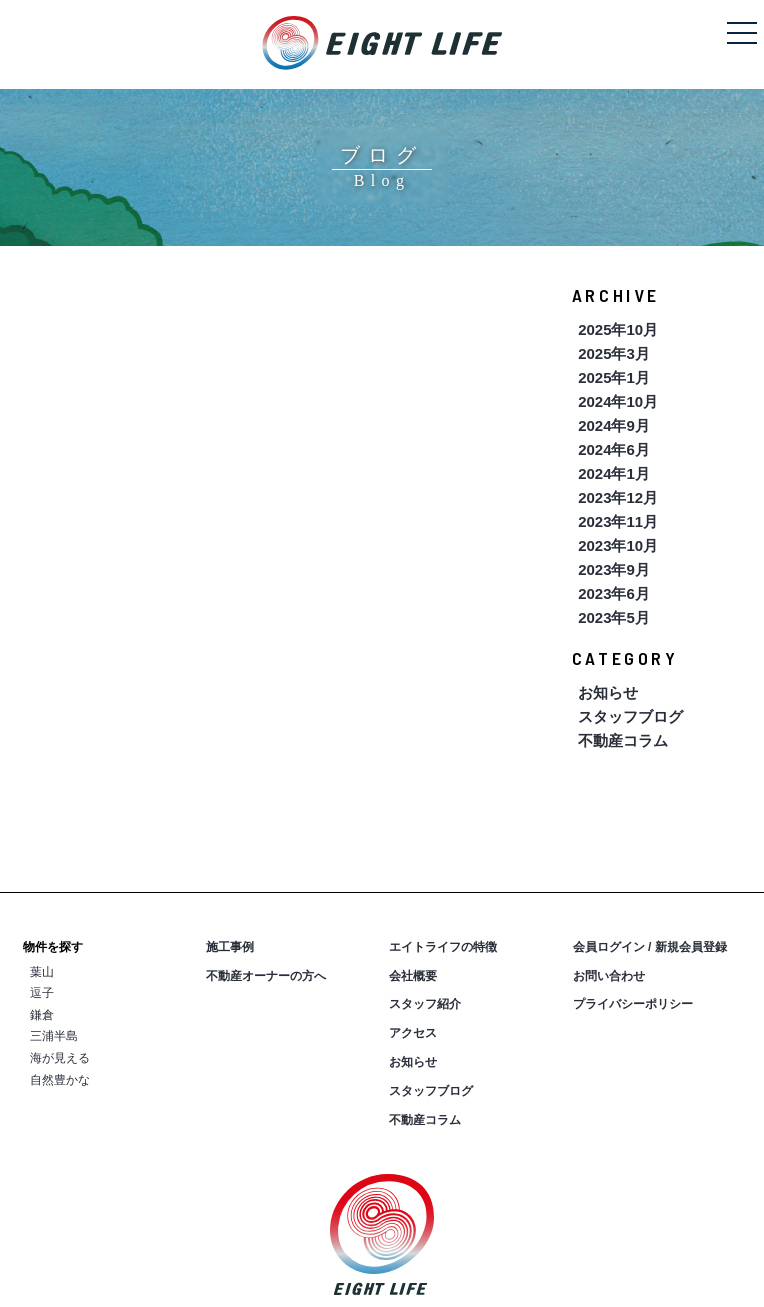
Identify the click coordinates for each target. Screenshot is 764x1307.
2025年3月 (614, 353)
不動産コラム (623, 740)
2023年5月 (614, 617)
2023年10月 (618, 545)
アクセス (413, 1033)
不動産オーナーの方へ (266, 976)
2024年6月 (614, 449)
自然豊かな (60, 1080)
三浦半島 (54, 1036)
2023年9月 (614, 569)
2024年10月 (618, 401)
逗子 (42, 993)
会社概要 (413, 976)
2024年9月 (614, 425)
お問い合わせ (609, 976)
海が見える (60, 1058)
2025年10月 (618, 329)
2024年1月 (614, 473)
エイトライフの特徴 (443, 947)
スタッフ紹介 (425, 1004)
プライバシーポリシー (633, 1004)
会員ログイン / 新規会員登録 (650, 947)
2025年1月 (614, 377)
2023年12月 (618, 497)
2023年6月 (614, 593)
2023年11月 (618, 521)
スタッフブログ (630, 716)
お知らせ (608, 692)
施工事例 (230, 947)
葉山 (42, 972)
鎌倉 (42, 1015)
